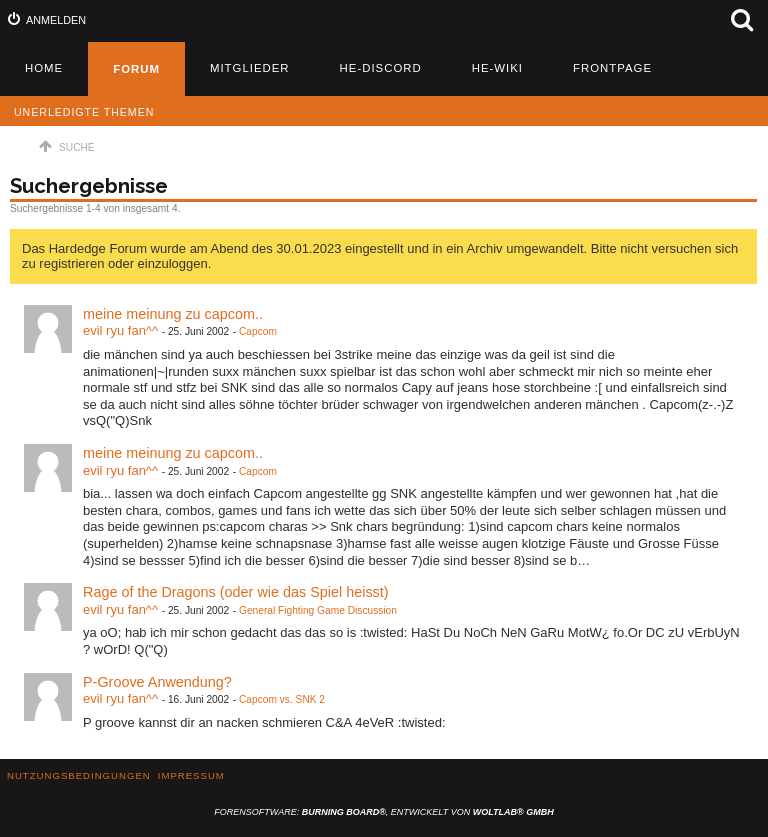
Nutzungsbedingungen (79, 775)
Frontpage (612, 68)
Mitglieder (250, 68)
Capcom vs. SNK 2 (282, 699)
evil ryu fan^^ (120, 330)
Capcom (258, 331)
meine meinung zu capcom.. (173, 314)
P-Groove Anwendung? (157, 682)
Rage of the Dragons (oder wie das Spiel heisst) (236, 592)
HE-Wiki (497, 68)
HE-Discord (381, 68)
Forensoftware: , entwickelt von (383, 812)
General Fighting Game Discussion (318, 610)
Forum (136, 69)
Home (44, 68)
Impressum (191, 775)
